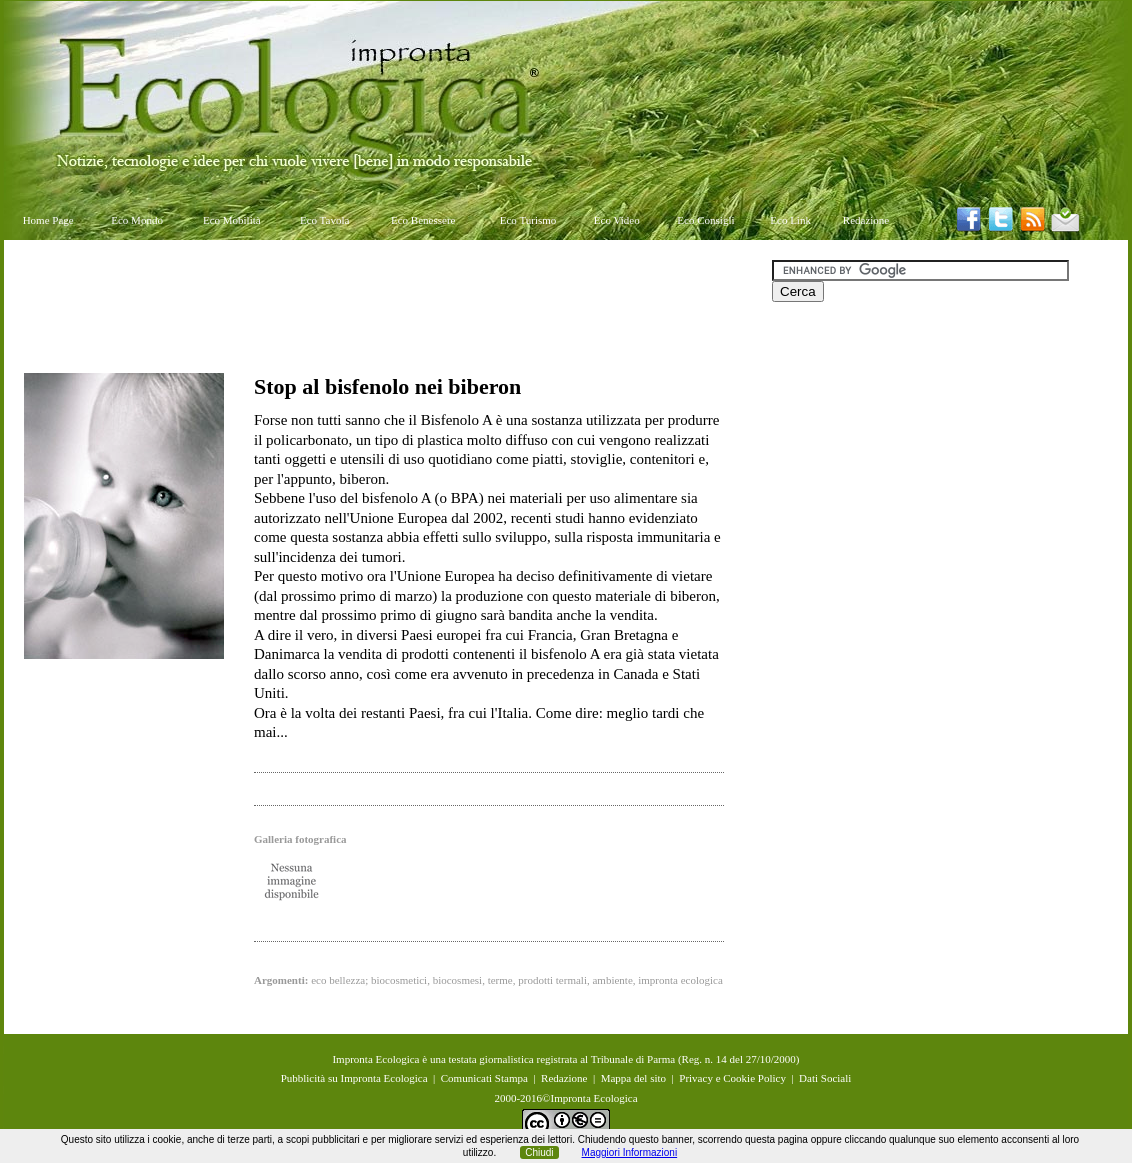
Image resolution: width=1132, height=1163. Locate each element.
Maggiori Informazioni (630, 1152)
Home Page (48, 220)
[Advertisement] (388, 305)
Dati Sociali (825, 1078)
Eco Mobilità (232, 220)
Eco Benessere (423, 220)
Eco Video (617, 220)
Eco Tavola (324, 220)
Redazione (866, 220)
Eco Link (790, 220)
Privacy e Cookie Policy (732, 1078)
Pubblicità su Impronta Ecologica (354, 1078)
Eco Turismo (528, 220)
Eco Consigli (705, 220)
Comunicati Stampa (484, 1078)
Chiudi (539, 1152)
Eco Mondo (137, 220)
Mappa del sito (633, 1078)
